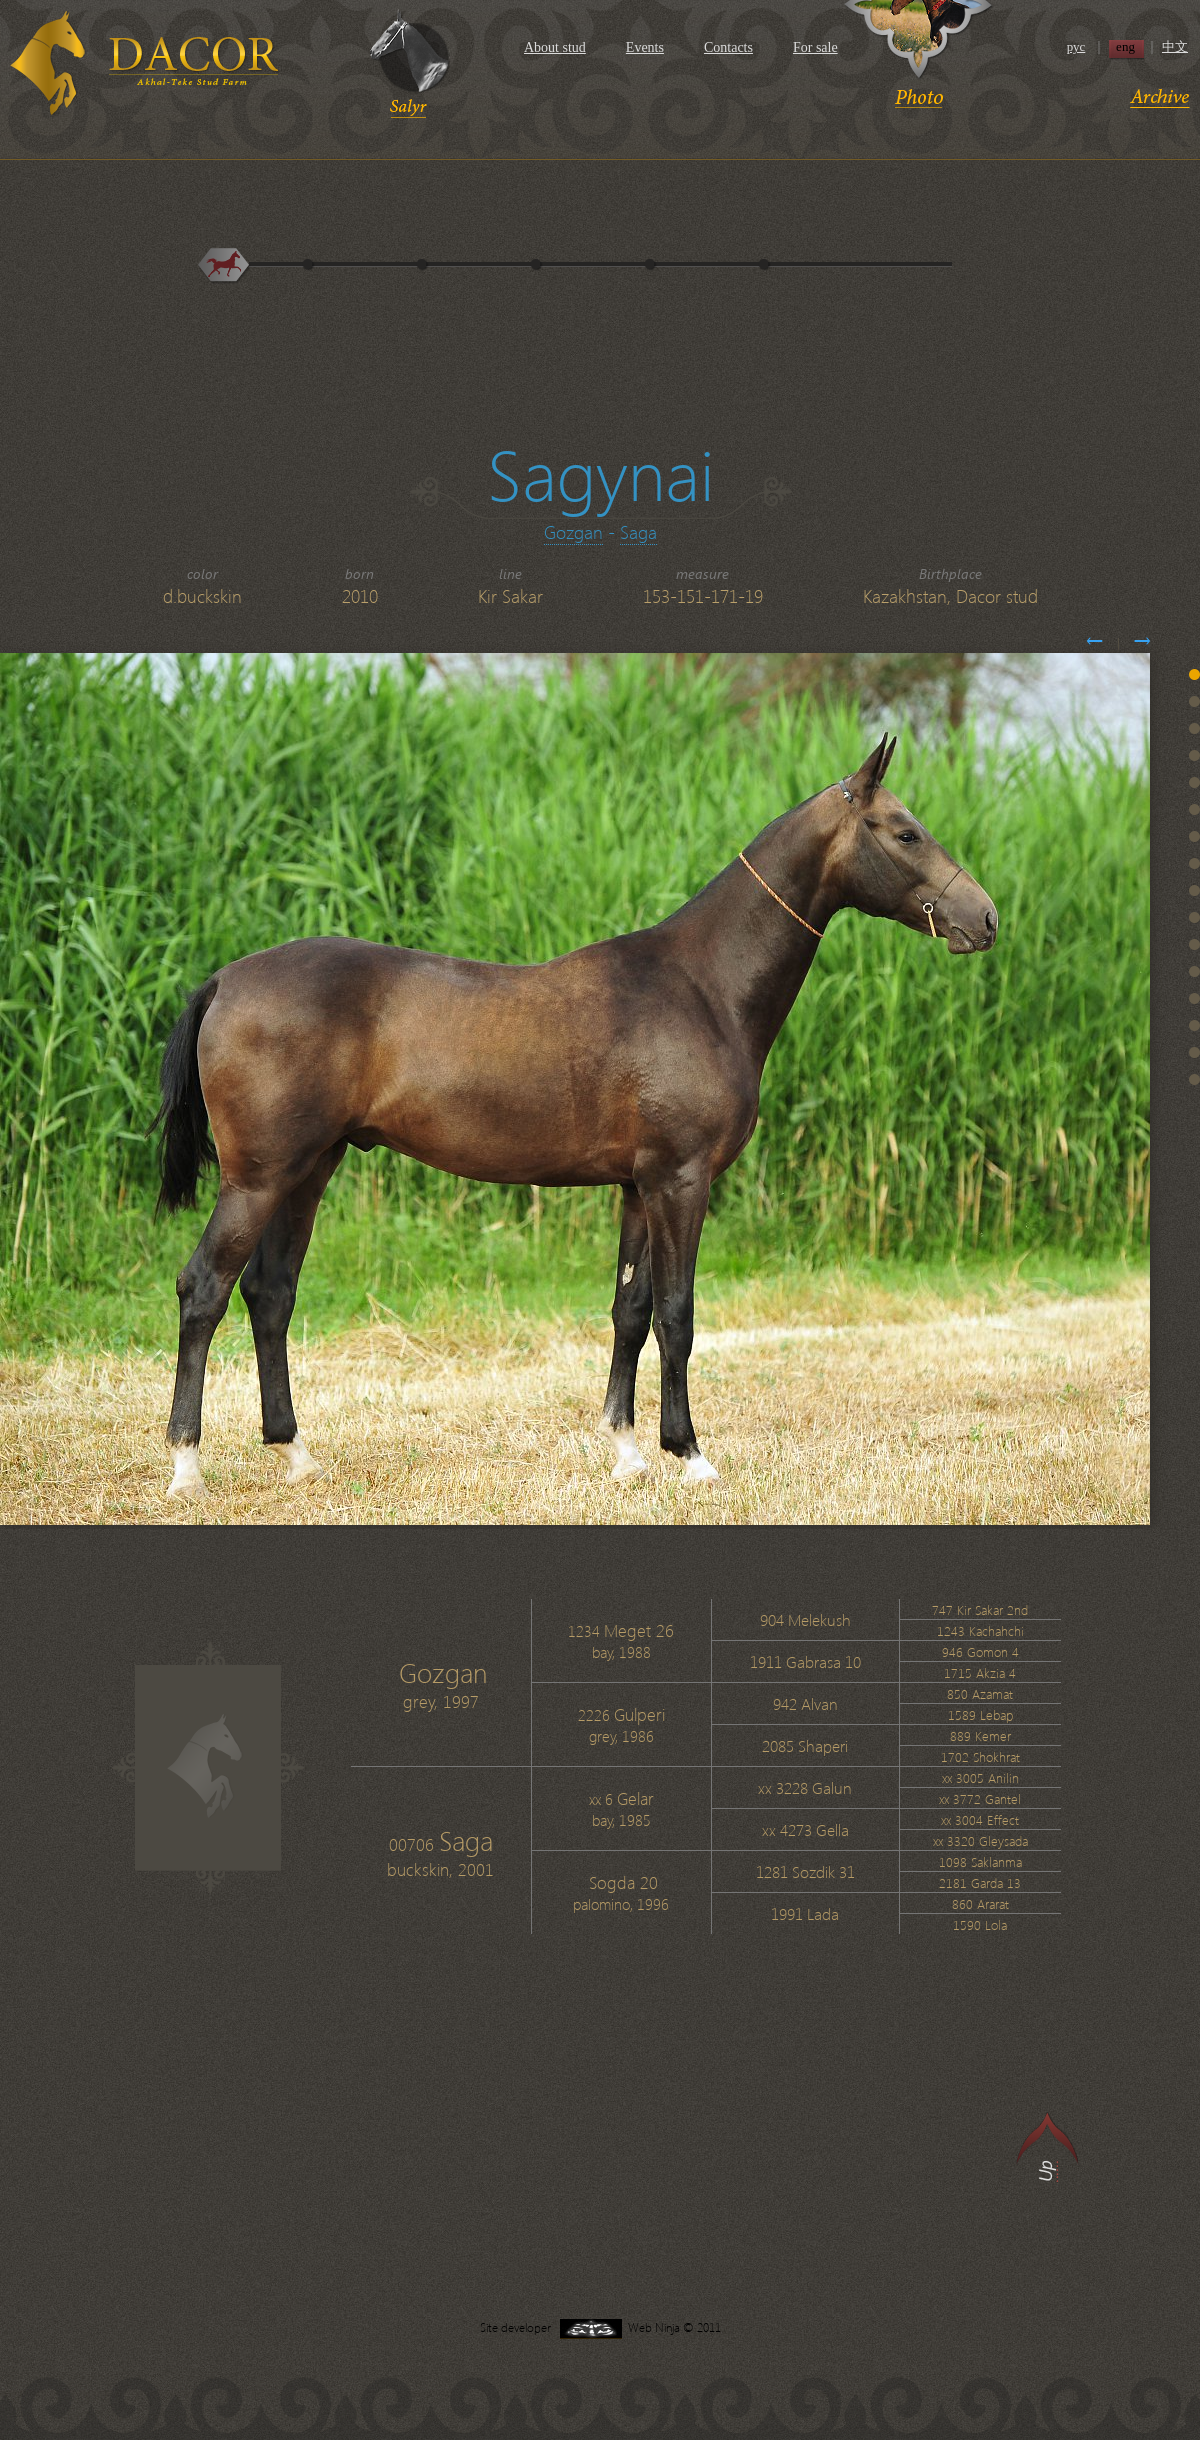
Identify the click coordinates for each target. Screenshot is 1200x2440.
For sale (815, 47)
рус (1076, 47)
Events (645, 47)
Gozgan (573, 531)
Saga (638, 531)
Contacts (728, 47)
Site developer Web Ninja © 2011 (600, 2327)
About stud (555, 47)
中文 (1175, 47)
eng (1125, 47)
